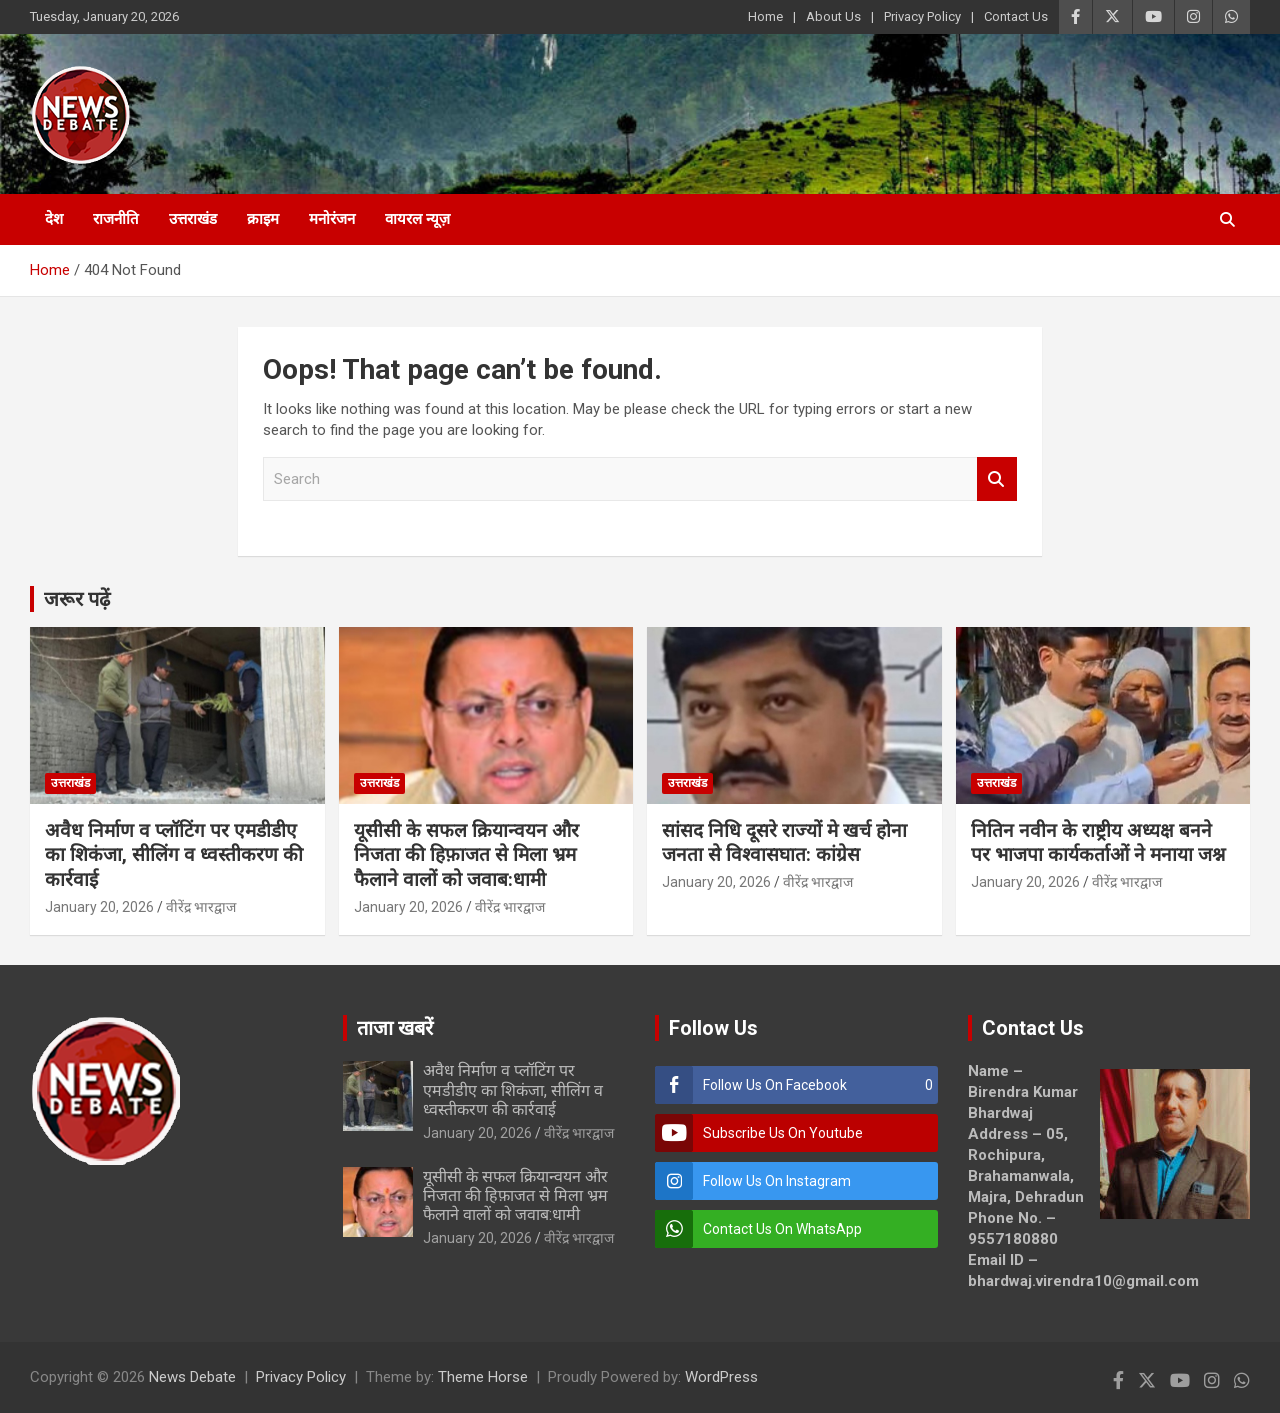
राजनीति (116, 219)
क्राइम (263, 219)
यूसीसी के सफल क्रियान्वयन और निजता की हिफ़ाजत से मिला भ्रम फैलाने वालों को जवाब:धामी (466, 855)
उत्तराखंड (193, 219)
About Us (833, 16)
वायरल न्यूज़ (417, 219)
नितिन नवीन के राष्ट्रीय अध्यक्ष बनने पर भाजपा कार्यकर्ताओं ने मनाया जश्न (1098, 843)
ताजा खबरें (395, 1028)
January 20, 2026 (99, 907)
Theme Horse (483, 1377)
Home (765, 16)
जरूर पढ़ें (77, 599)
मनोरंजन (332, 219)
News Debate (192, 1377)
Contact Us (1016, 16)
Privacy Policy (922, 16)
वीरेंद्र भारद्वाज (201, 907)
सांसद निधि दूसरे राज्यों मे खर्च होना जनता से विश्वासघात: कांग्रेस (784, 843)
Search (997, 479)
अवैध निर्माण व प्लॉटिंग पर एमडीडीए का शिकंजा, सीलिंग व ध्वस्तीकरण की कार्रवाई (174, 855)
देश (54, 219)
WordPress (721, 1377)
